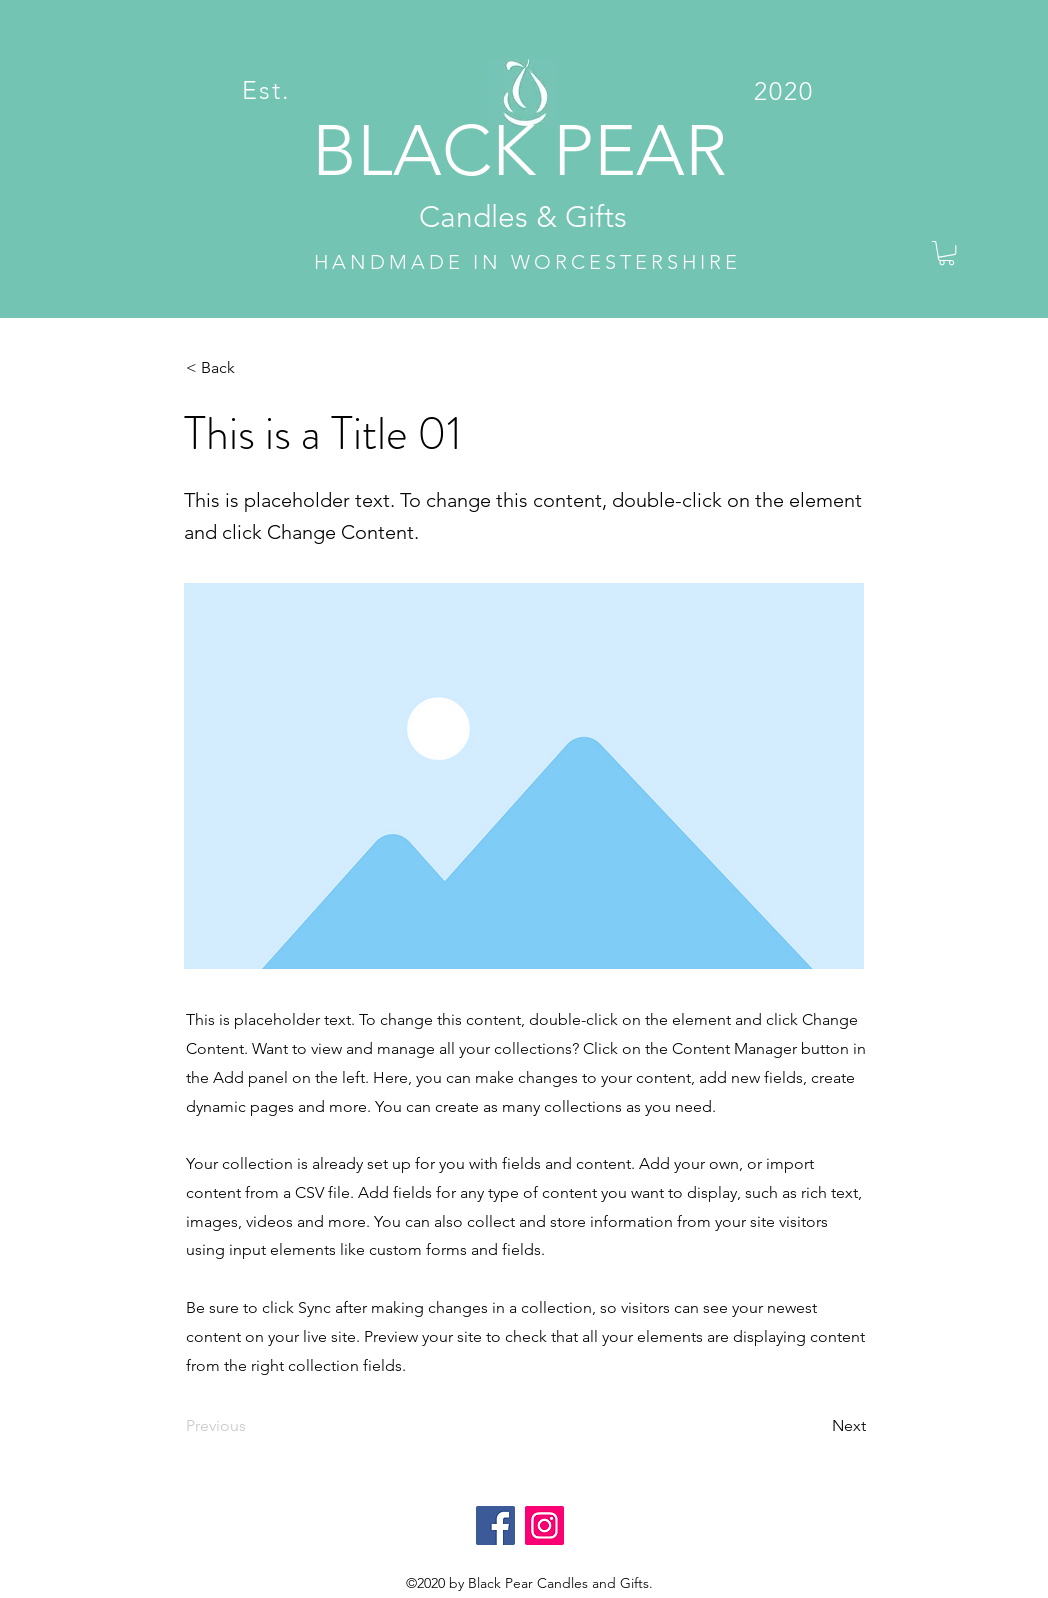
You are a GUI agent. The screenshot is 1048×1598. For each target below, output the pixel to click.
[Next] (816, 1426)
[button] (946, 253)
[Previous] (252, 1426)
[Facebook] (495, 1525)
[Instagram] (544, 1525)
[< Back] (252, 368)
